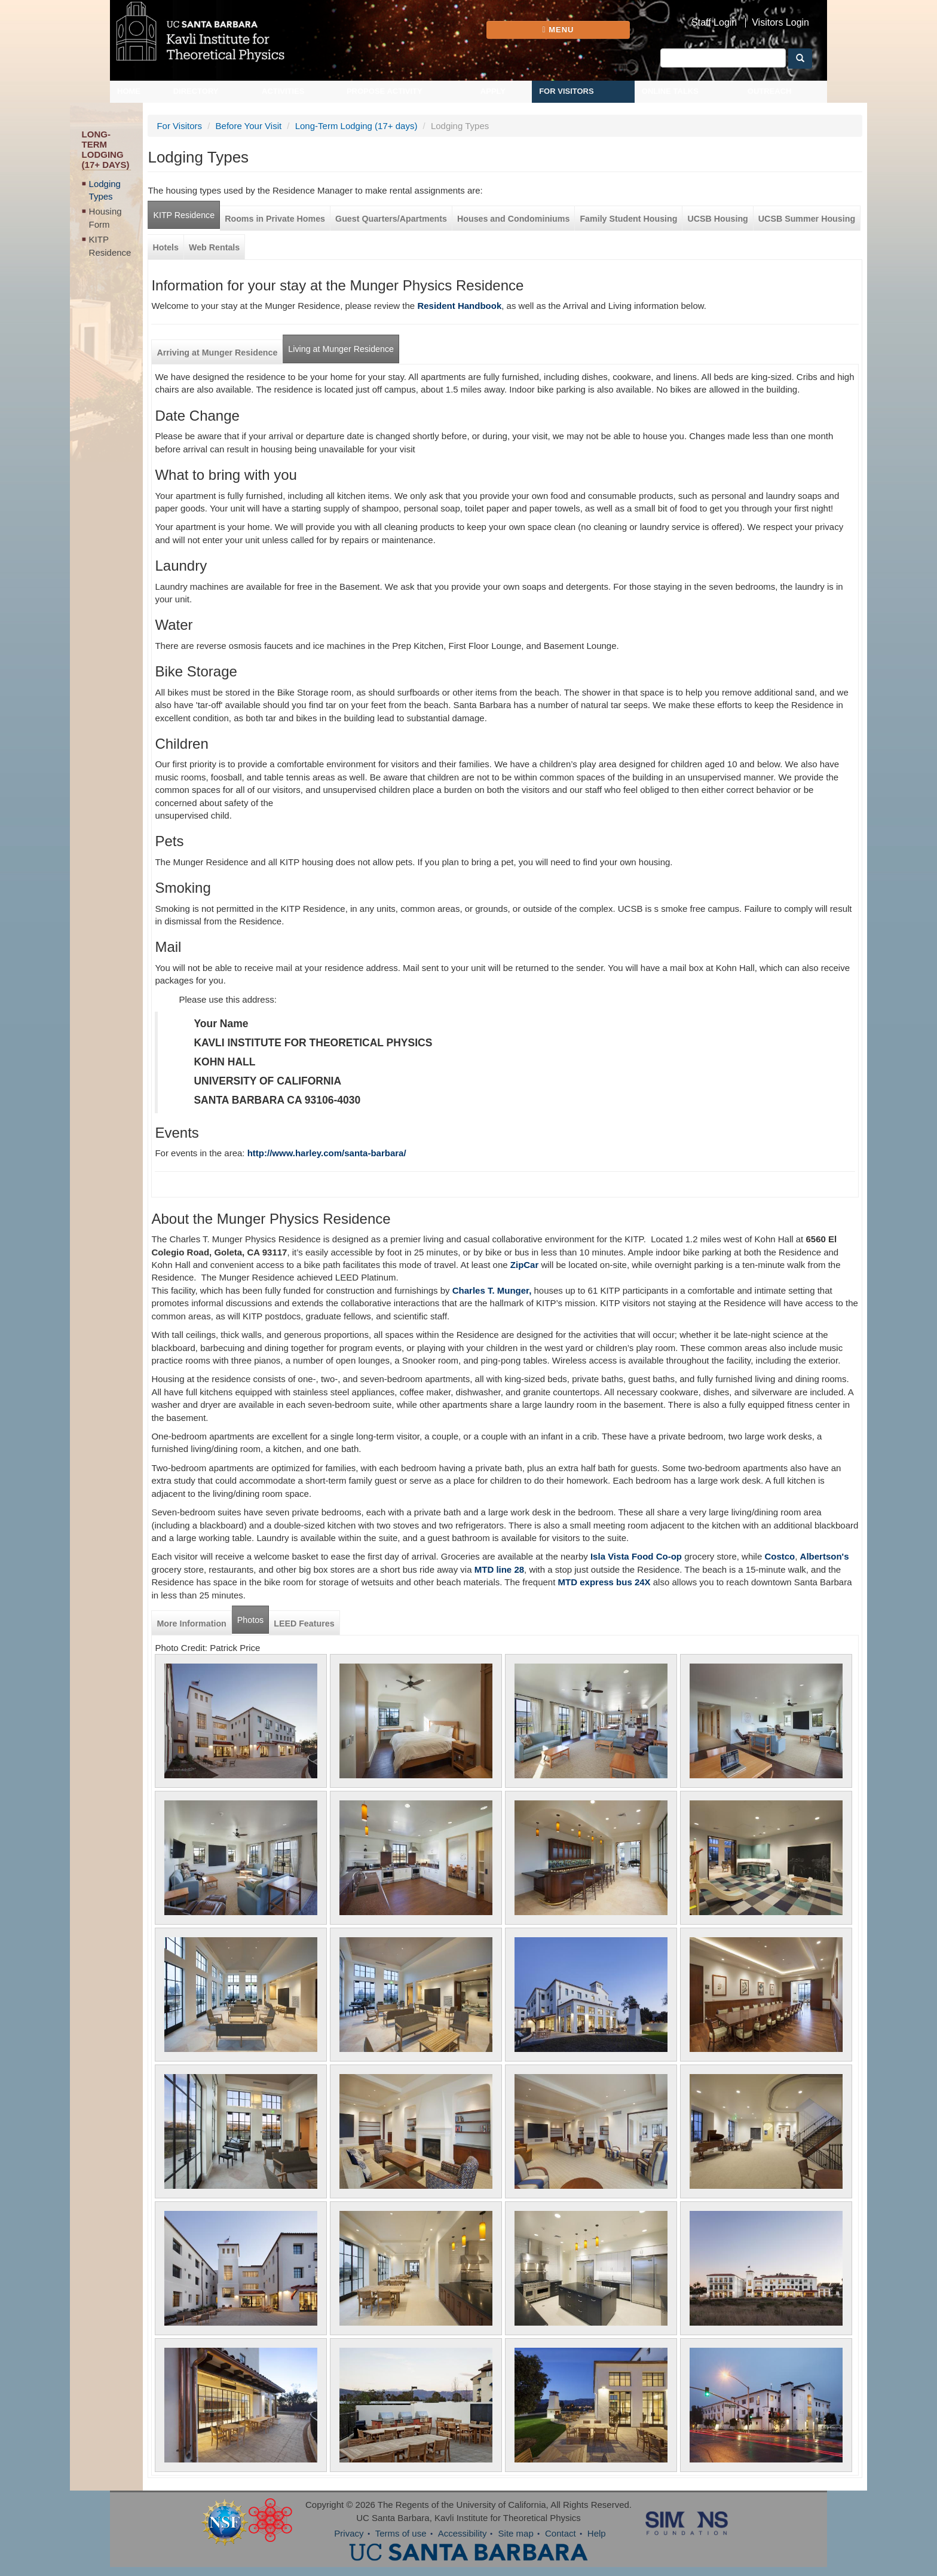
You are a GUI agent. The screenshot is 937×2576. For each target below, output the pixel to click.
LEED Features (304, 1623)
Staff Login (714, 22)
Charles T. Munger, (492, 1290)
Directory (196, 91)
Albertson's (824, 1556)
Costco (779, 1556)
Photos (250, 1620)
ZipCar (524, 1265)
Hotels (165, 247)
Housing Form (105, 217)
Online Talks (670, 91)
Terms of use (401, 2533)
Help (596, 2533)
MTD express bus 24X (604, 1582)
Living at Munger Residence (341, 349)
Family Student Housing (628, 218)
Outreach (770, 91)
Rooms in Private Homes (275, 218)
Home (128, 91)
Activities (283, 91)
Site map (516, 2533)
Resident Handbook (459, 306)
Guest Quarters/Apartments (391, 218)
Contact (560, 2533)
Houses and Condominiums (513, 218)
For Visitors (566, 91)
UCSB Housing (717, 218)
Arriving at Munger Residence (217, 352)
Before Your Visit (249, 126)
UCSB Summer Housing (806, 218)
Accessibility (462, 2533)
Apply (493, 91)
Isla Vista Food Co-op (635, 1556)
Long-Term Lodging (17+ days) (356, 126)
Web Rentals (214, 247)
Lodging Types (105, 190)
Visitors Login (780, 22)
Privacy (348, 2533)
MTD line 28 (499, 1569)
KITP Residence (110, 245)
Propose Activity (384, 91)
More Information (191, 1623)
